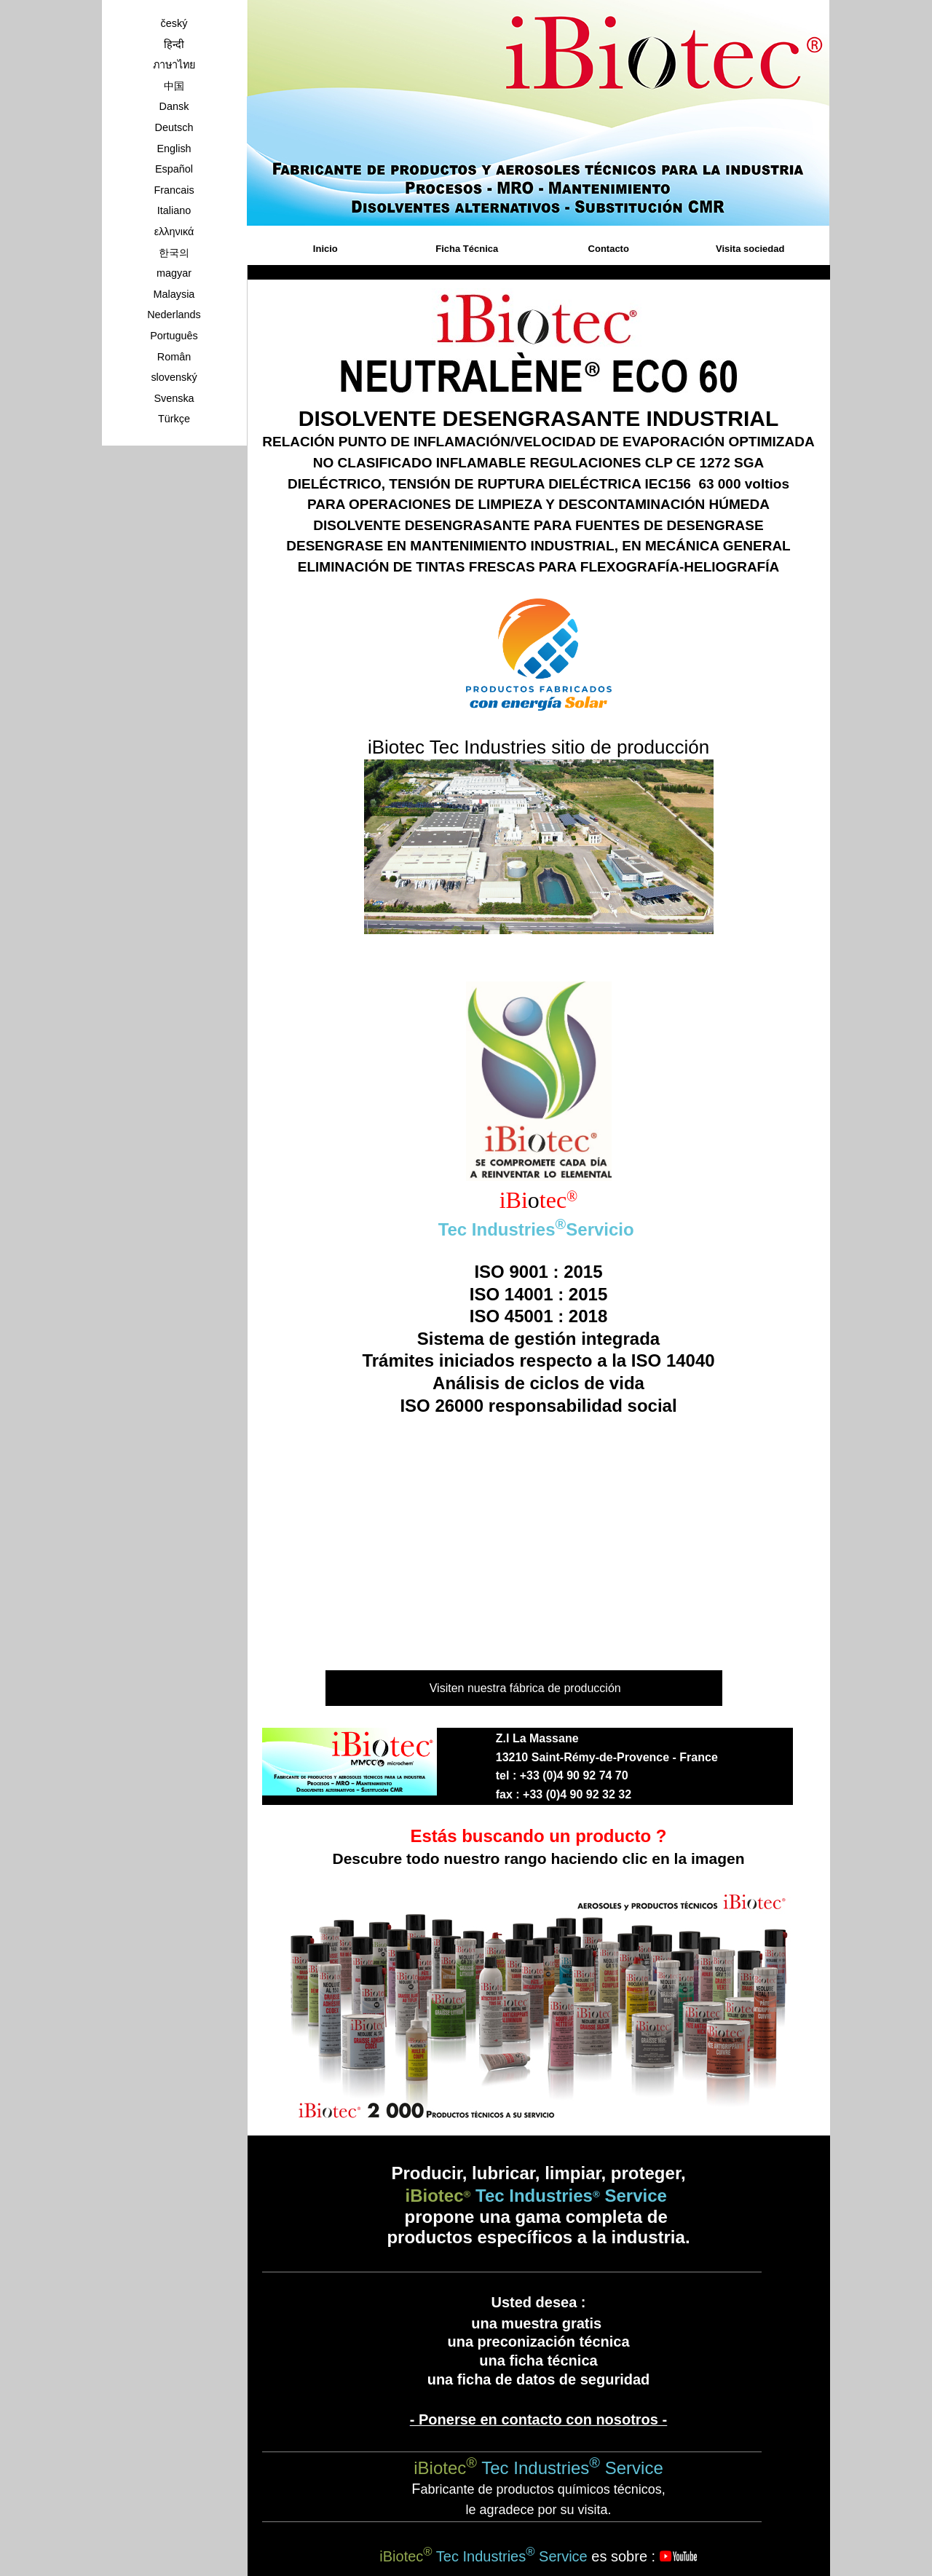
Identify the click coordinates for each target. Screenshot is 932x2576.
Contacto (608, 248)
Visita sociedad (750, 248)
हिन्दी (174, 44)
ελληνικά (174, 231)
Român (174, 357)
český (174, 23)
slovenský (174, 377)
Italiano (174, 210)
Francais (174, 190)
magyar (174, 273)
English (174, 148)
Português (174, 335)
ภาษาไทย (174, 65)
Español (174, 169)
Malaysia (174, 294)
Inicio (325, 248)
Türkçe (174, 418)
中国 (174, 86)
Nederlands (174, 314)
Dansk (174, 106)
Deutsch (174, 127)
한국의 (174, 252)
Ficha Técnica (466, 248)
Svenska (174, 398)
